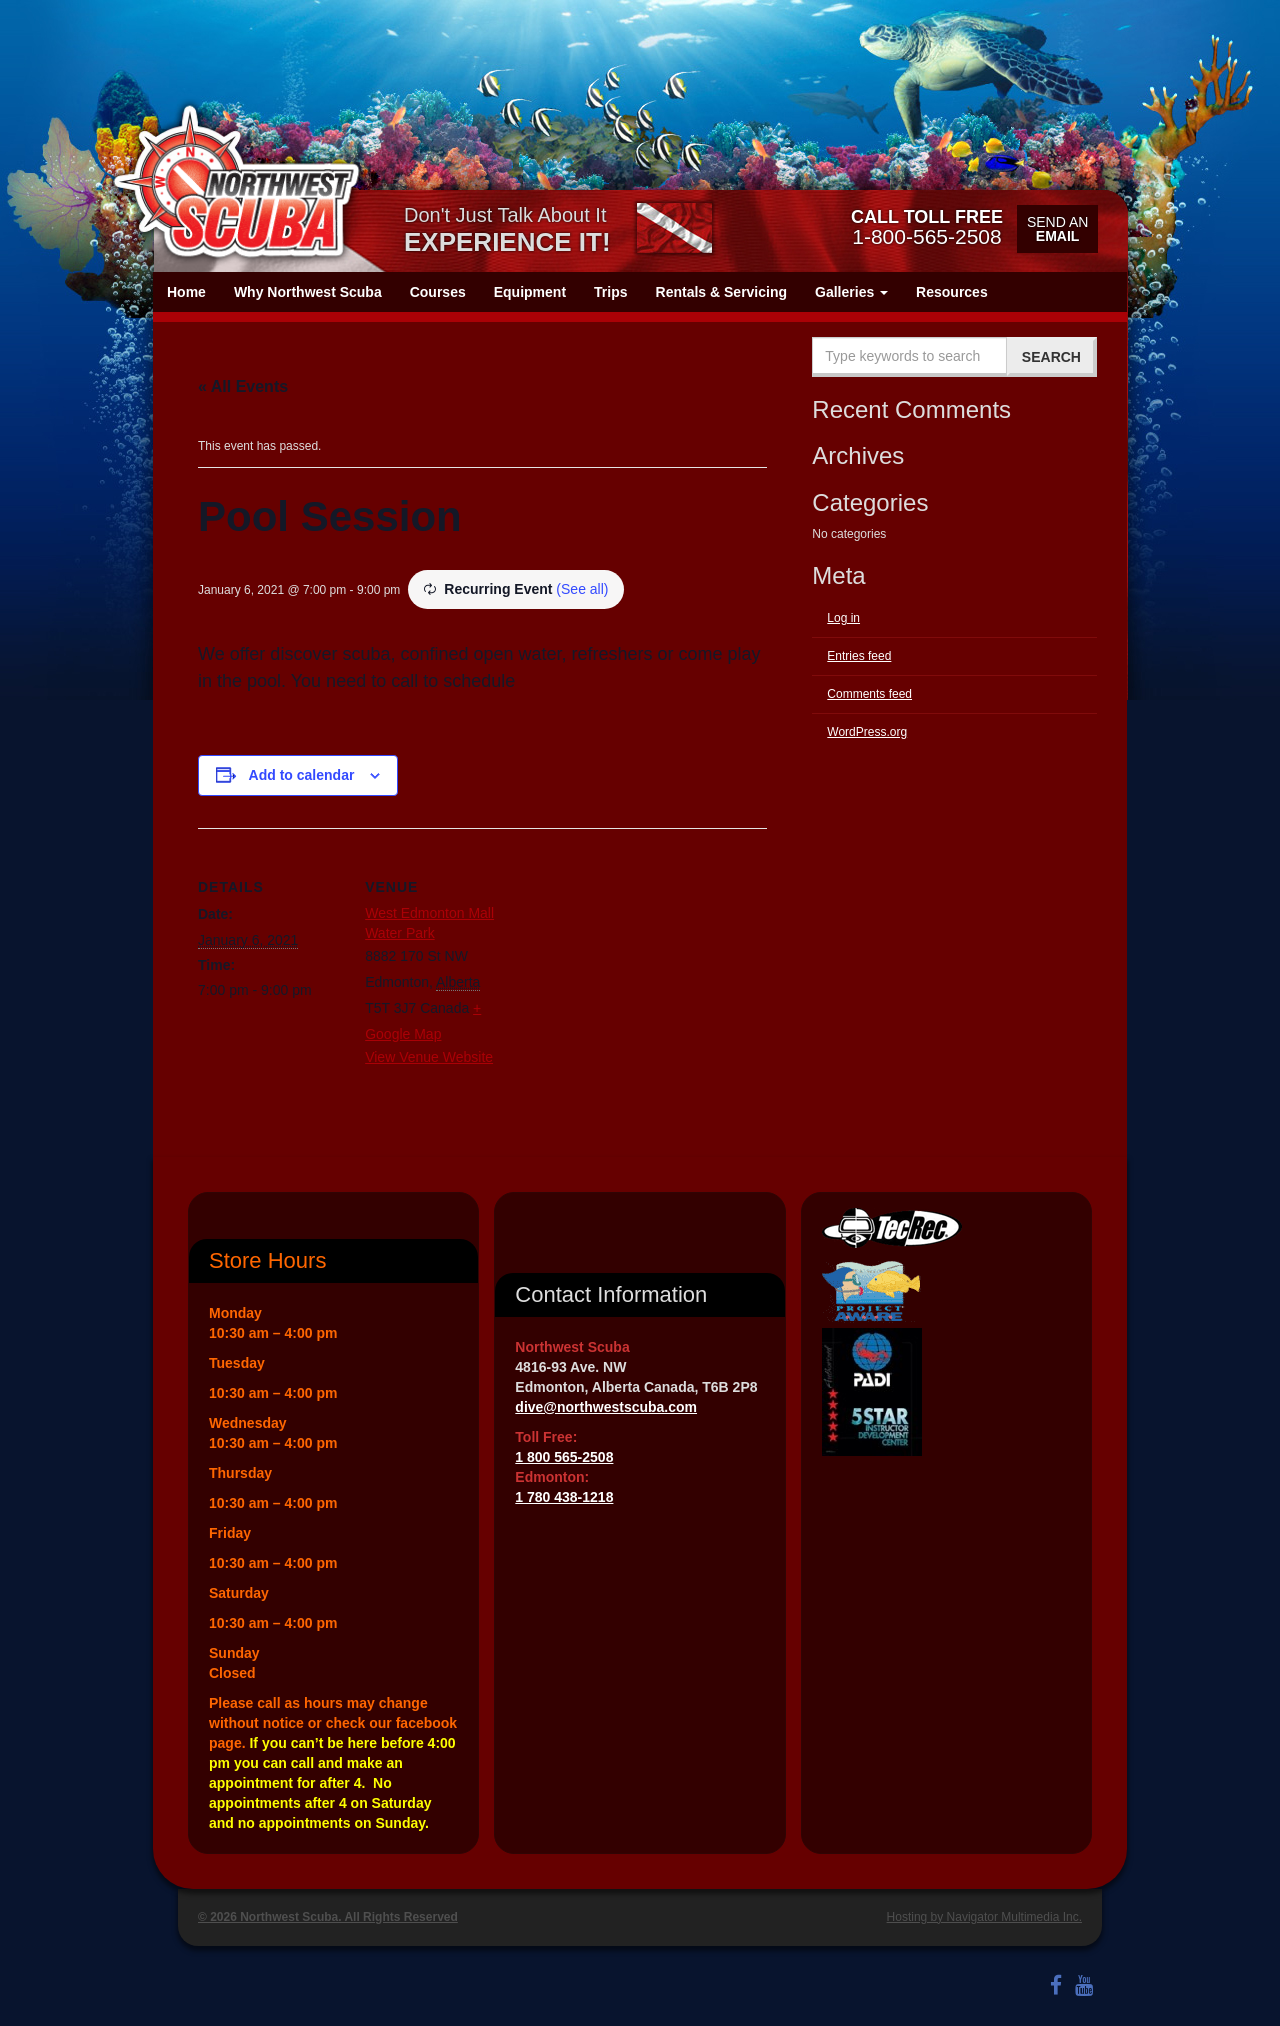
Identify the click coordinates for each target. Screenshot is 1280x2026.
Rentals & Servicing (722, 292)
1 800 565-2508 (564, 1457)
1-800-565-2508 (927, 227)
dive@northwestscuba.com (606, 1407)
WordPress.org (867, 732)
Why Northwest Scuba (308, 292)
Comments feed (869, 694)
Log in (843, 618)
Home (186, 292)
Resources (952, 292)
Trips (610, 292)
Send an (1057, 229)
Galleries (851, 292)
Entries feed (859, 656)
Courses (438, 292)
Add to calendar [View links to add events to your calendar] (302, 775)
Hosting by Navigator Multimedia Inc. (984, 1917)
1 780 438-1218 (564, 1497)
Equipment (530, 292)
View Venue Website (429, 1057)
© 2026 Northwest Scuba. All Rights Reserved (328, 1917)
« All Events (243, 386)
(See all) (582, 589)
